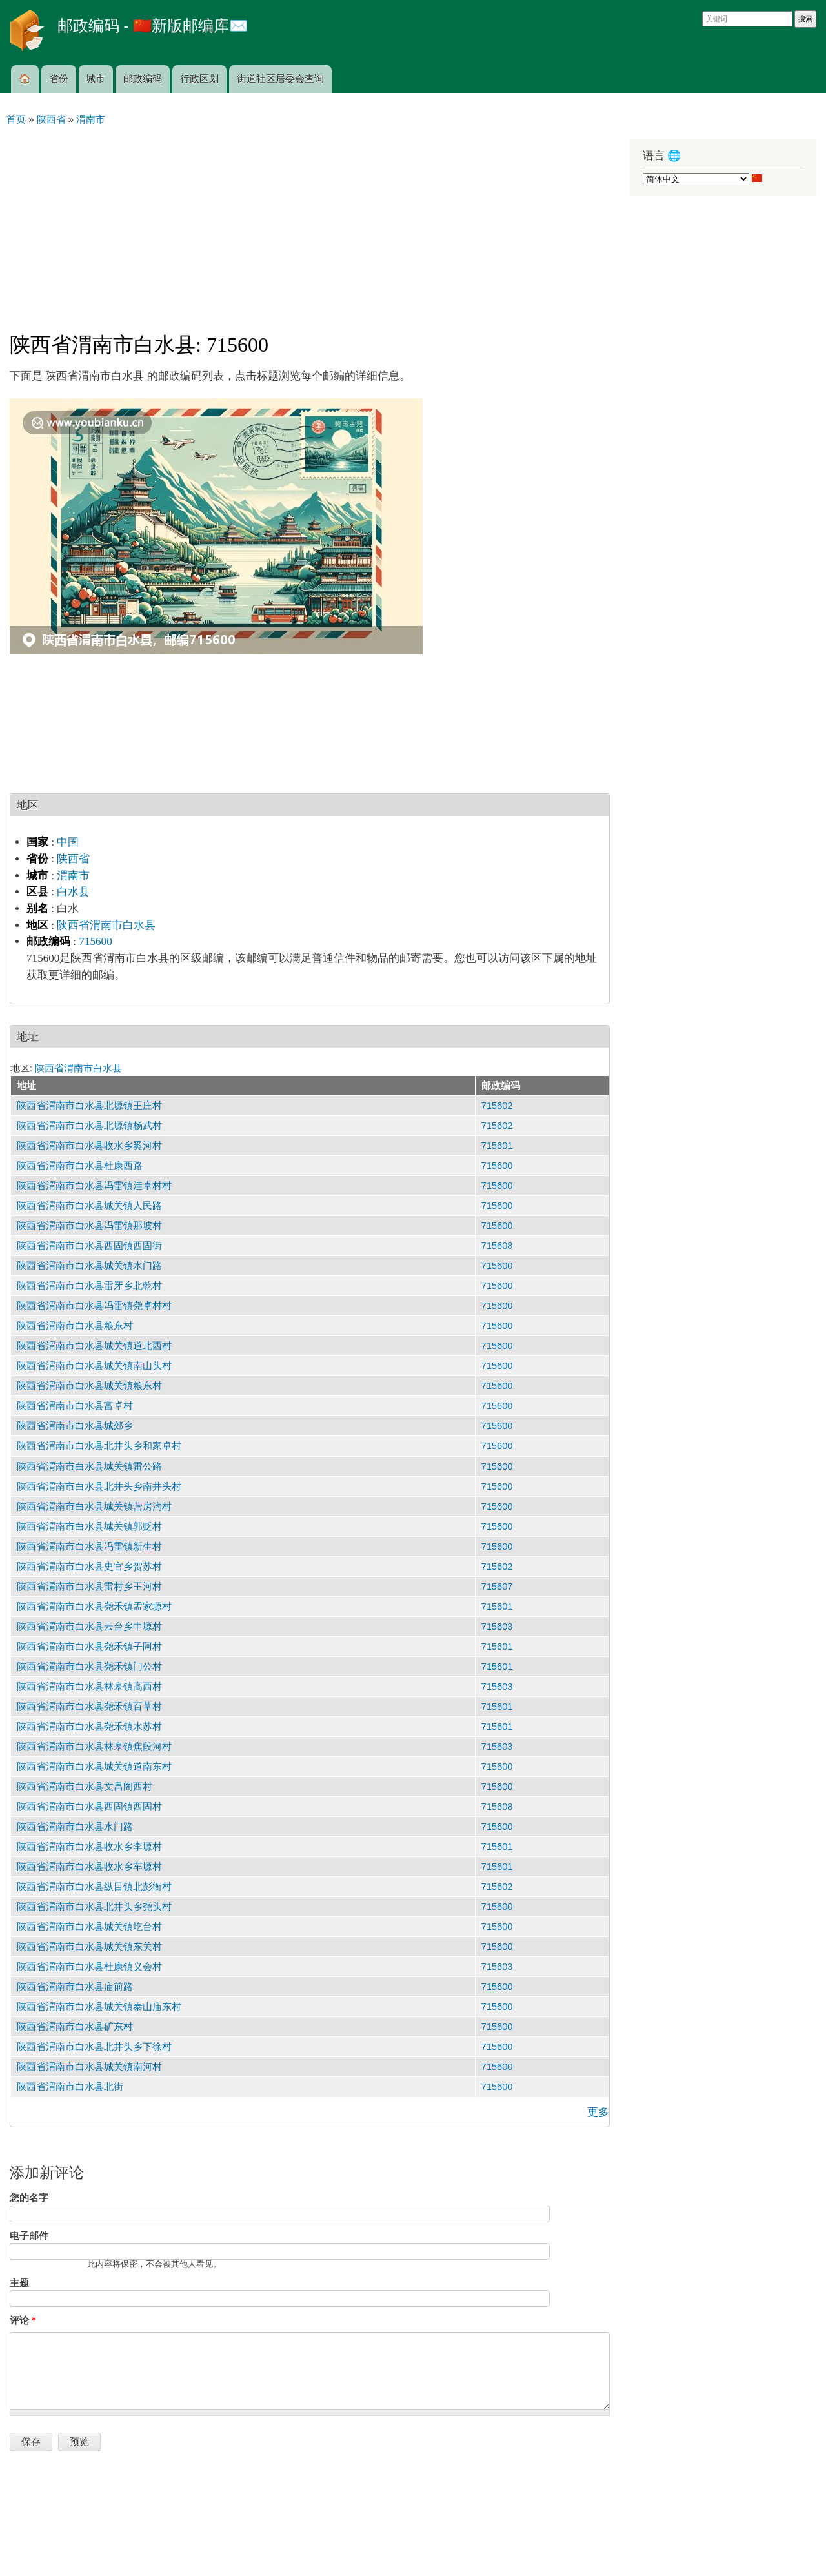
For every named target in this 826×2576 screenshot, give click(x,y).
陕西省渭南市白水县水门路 (75, 1826)
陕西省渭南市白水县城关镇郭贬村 (89, 1526)
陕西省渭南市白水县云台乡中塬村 (89, 1626)
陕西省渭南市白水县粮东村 (75, 1326)
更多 (598, 2112)
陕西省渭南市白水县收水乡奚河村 (89, 1146)
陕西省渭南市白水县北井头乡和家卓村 (99, 1446)
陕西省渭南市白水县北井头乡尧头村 (94, 1907)
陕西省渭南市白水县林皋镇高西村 (89, 1686)
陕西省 (73, 859)
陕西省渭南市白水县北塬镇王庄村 (89, 1105)
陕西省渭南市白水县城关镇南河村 (89, 2067)
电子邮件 (29, 2236)
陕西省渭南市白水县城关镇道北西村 (94, 1346)
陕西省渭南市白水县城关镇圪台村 (89, 1927)
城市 (95, 79)
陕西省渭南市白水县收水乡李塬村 (89, 1846)
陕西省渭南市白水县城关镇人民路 (89, 1206)
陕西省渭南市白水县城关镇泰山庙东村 (99, 2007)
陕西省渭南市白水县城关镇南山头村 (94, 1366)
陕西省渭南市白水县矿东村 (75, 2027)
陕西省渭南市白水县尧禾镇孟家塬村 (94, 1606)
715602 (497, 1105)
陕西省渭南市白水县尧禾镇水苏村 (89, 1726)
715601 (497, 1146)
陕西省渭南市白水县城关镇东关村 (89, 1947)
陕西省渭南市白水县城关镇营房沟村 (94, 1506)
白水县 (73, 892)
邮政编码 (142, 79)
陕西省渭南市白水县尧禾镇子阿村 (89, 1646)
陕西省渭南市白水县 (106, 925)
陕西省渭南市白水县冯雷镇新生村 (89, 1546)
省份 (58, 79)
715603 (497, 1626)
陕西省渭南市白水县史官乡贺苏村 (89, 1566)
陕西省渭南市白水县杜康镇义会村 (89, 1967)
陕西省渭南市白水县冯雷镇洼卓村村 (94, 1186)
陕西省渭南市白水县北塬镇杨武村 (89, 1126)
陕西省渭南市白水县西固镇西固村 (89, 1806)
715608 (497, 1246)
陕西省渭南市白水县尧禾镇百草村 (89, 1706)
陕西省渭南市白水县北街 (70, 2087)
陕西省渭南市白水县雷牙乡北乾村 (89, 1286)
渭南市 (73, 875)
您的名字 (29, 2198)
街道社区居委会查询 (280, 79)
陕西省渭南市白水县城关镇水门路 (89, 1266)
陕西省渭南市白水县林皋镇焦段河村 (94, 1746)
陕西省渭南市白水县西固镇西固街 (89, 1246)
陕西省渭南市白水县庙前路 (75, 1987)
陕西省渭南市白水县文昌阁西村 (84, 1786)
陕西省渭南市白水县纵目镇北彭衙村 (94, 1886)
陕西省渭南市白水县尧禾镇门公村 (89, 1666)
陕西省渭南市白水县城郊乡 (75, 1426)
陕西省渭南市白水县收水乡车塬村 (89, 1866)
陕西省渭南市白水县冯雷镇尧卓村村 (94, 1306)
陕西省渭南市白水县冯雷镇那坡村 (89, 1226)
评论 (23, 2320)
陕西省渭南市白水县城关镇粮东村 (89, 1386)
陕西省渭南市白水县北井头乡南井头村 (99, 1486)
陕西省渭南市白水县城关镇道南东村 (94, 1766)
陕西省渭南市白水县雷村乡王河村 (89, 1586)
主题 (19, 2283)
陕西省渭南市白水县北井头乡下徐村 (94, 2047)
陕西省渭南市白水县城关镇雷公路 (89, 1466)
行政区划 (199, 79)
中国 (68, 842)
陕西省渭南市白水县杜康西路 (80, 1166)
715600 (95, 941)
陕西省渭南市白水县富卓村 (75, 1406)
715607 (497, 1586)
